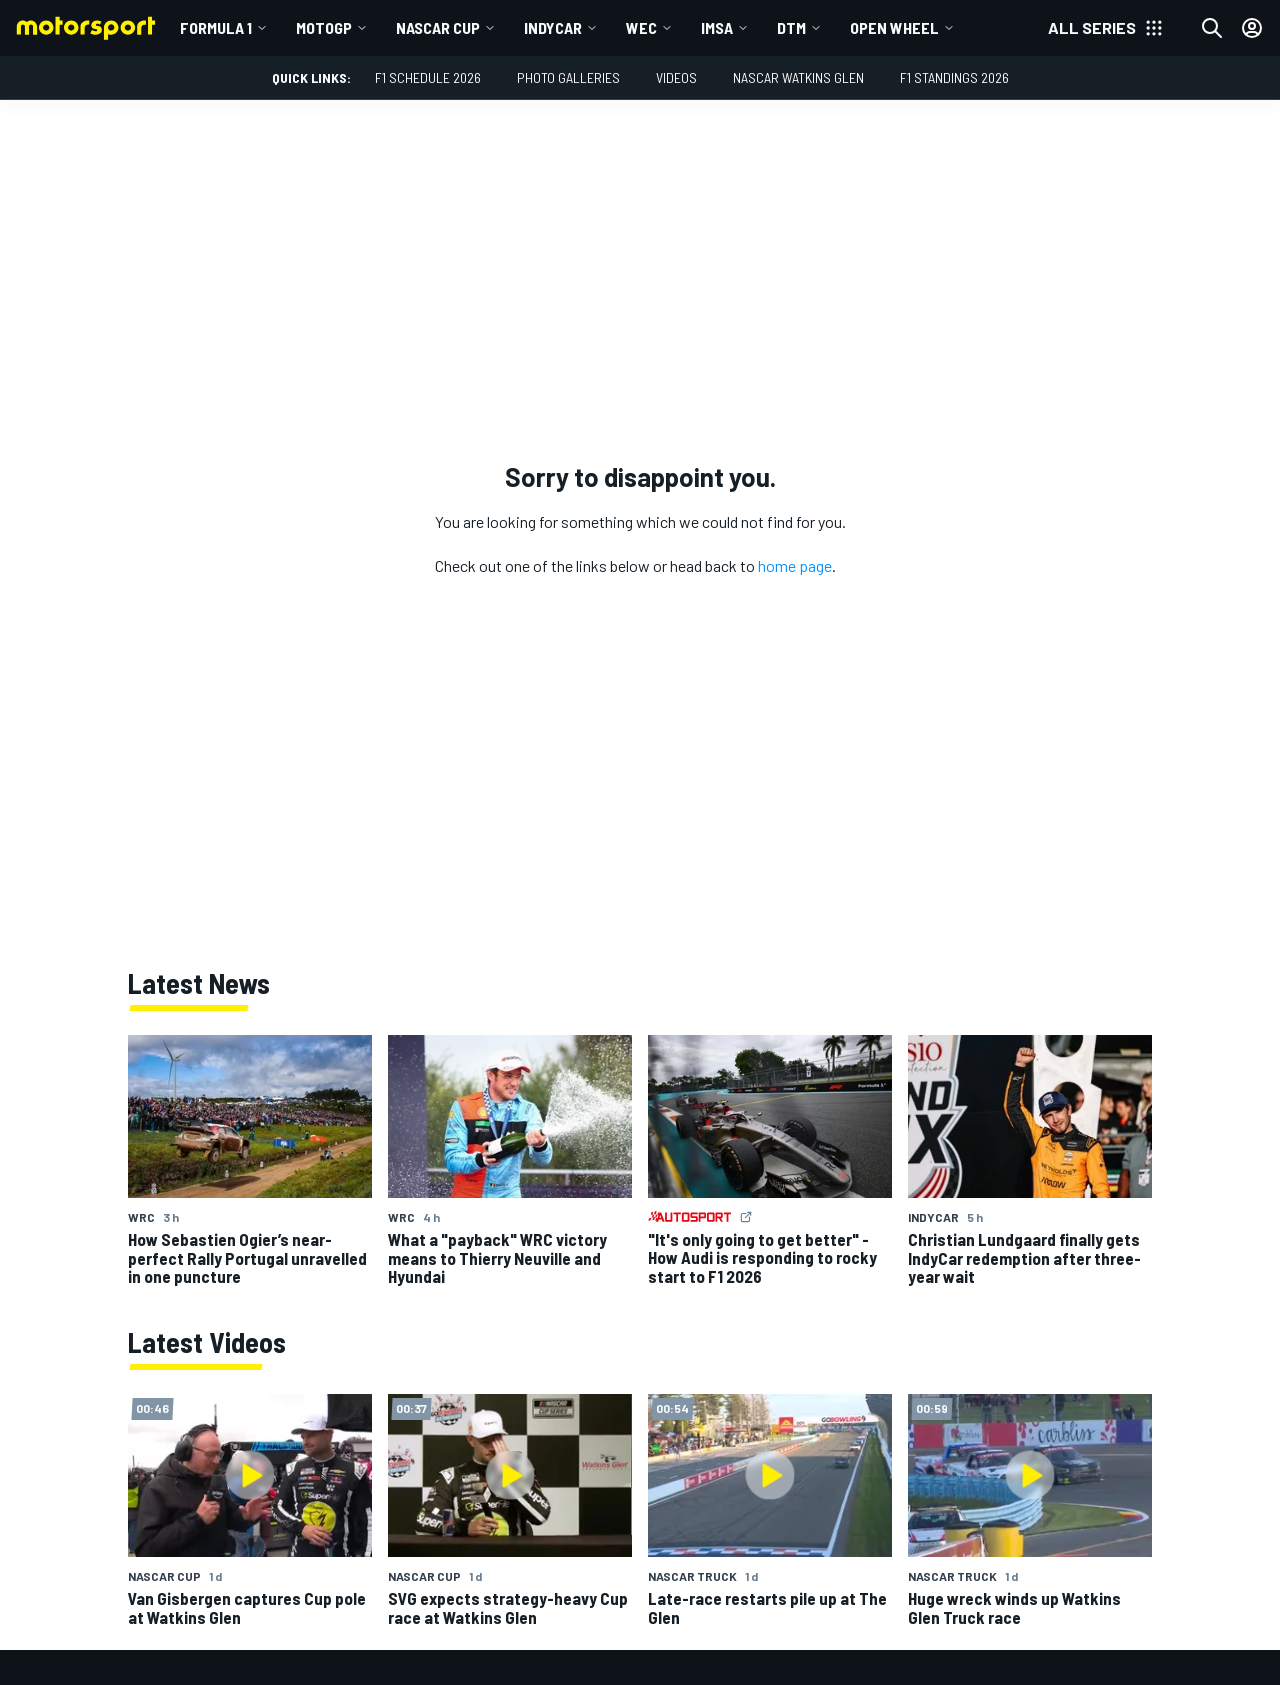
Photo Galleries (568, 77)
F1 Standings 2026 (954, 77)
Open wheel (894, 27)
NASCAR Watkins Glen (798, 77)
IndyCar (553, 27)
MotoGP (324, 27)
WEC (641, 27)
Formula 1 (216, 27)
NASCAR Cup (438, 27)
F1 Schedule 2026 (428, 77)
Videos (676, 77)
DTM (791, 27)
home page (795, 565)
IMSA (717, 27)
